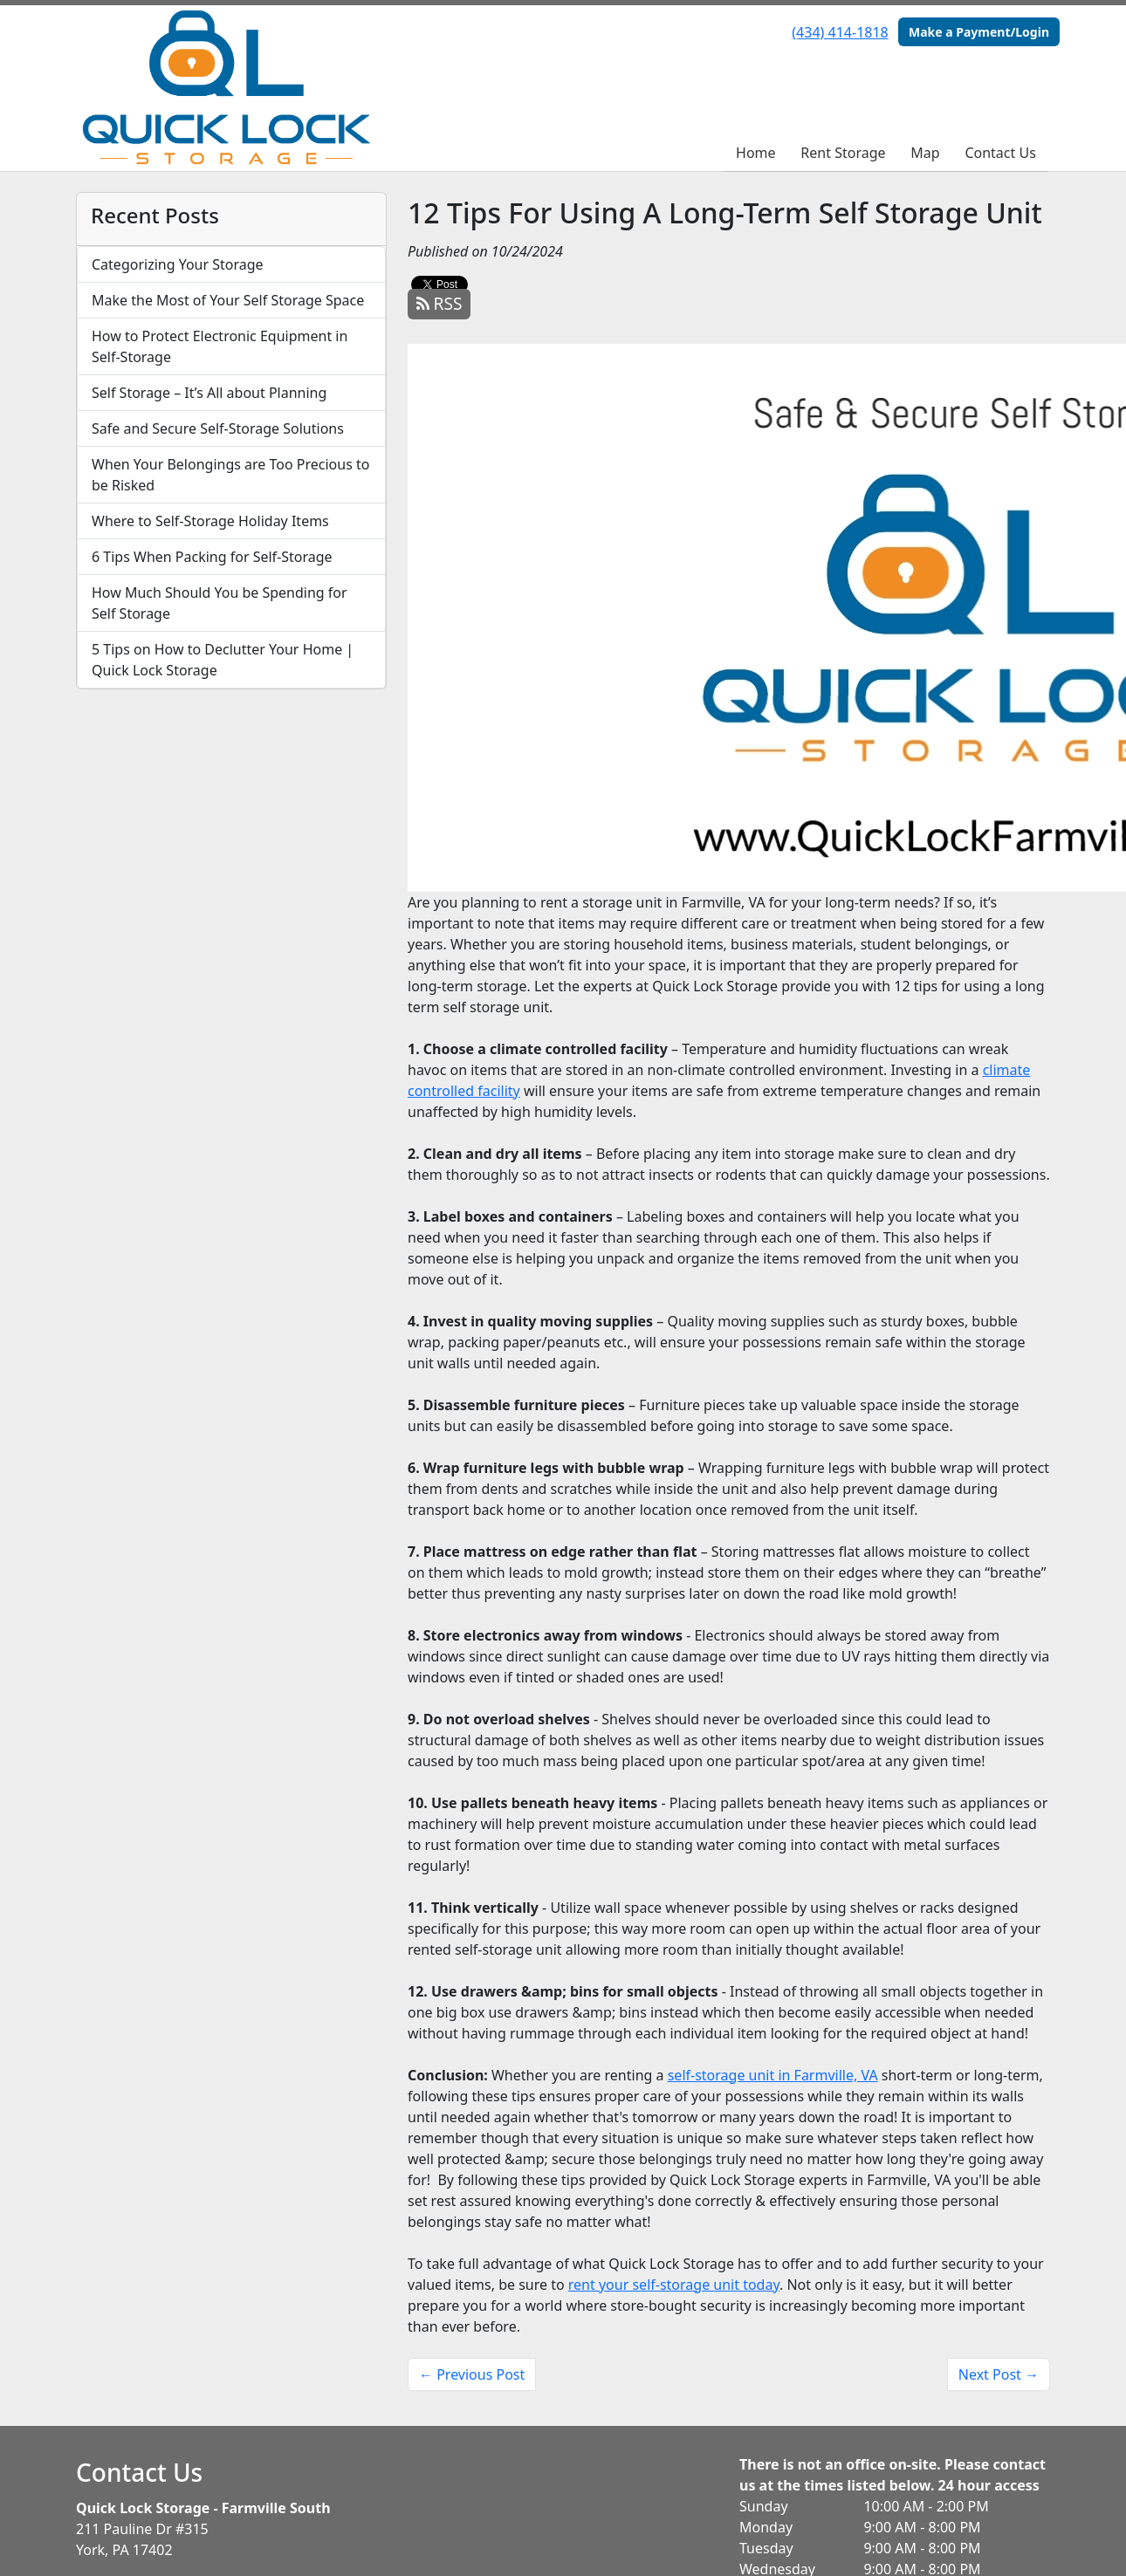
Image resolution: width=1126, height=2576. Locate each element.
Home (756, 152)
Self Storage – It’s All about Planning (209, 392)
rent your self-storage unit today (673, 2284)
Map (924, 152)
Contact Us (1000, 152)
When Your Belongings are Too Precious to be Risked (230, 475)
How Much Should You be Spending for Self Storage (219, 603)
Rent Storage (842, 152)
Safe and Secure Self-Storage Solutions (218, 428)
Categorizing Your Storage (178, 264)
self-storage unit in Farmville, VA (773, 2075)
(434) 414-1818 (840, 32)
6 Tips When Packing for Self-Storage (212, 556)
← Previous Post (472, 2374)
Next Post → (998, 2374)
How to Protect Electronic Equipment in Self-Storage (219, 346)
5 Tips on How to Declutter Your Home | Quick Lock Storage (223, 660)
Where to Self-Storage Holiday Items (210, 521)
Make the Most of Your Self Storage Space (228, 300)
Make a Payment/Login (979, 32)
